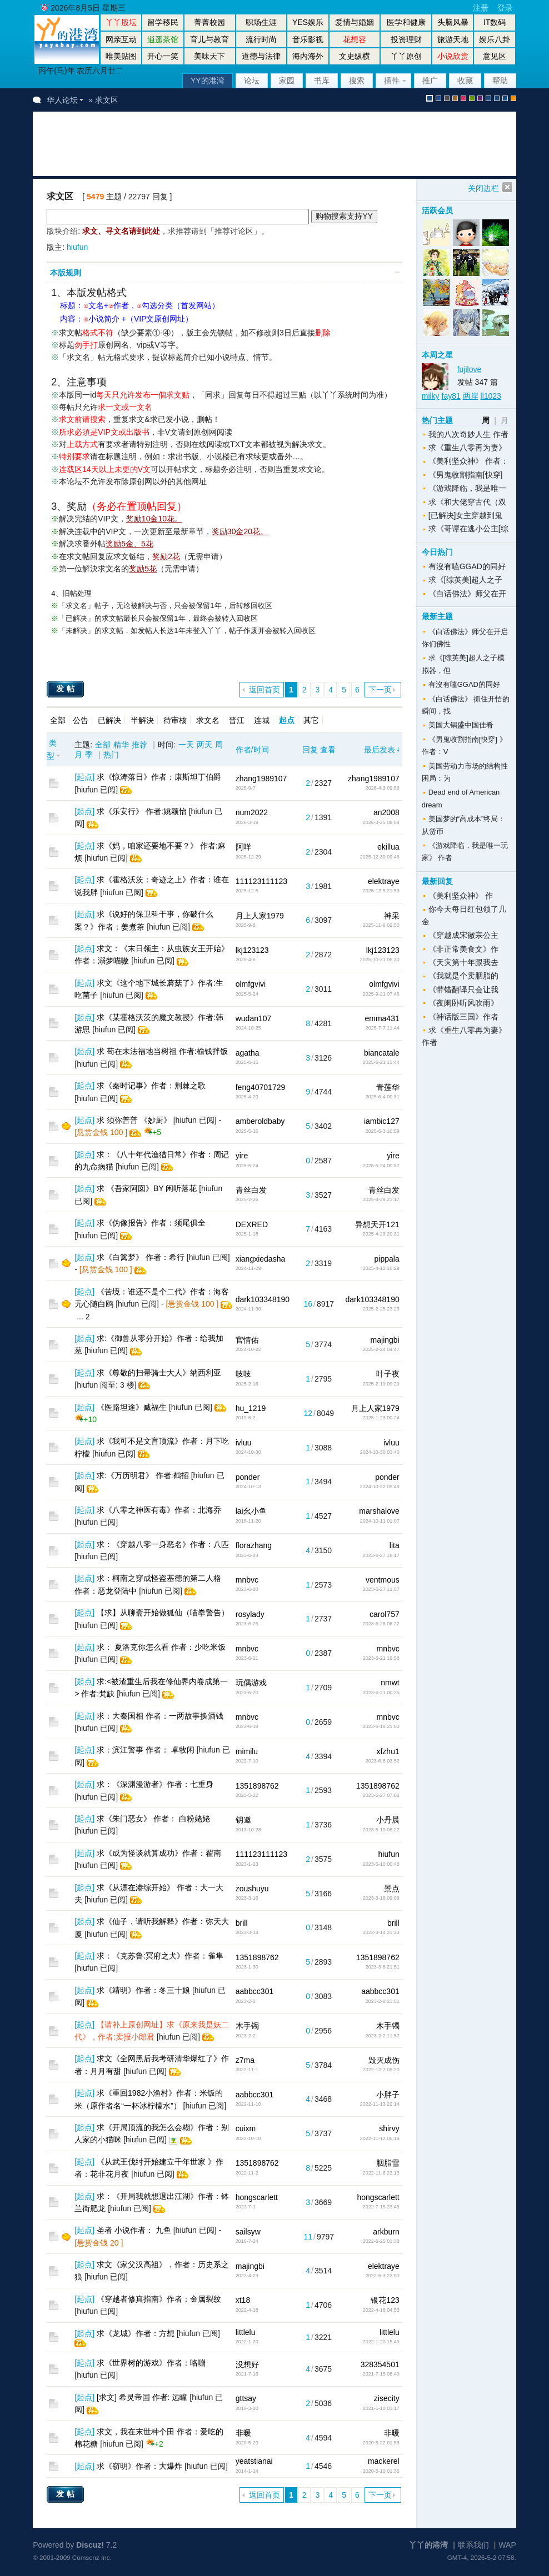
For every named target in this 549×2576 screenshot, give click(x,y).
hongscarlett (257, 2197)
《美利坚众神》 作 (460, 895)
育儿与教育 (209, 39)
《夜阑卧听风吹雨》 (463, 1002)
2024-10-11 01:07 (380, 1521)
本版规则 (65, 272)
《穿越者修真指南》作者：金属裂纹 (159, 2298)
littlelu (246, 2332)
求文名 (207, 720)
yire (242, 1155)
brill (242, 1923)
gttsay (246, 2398)
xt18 (243, 2300)
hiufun (77, 247)
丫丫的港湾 (428, 2544)
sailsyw (248, 2231)
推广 (430, 80)
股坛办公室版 (505, 98)
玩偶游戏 (251, 1682)
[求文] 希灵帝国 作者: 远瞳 (142, 2397)
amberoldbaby (260, 1121)
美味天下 (209, 56)
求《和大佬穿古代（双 (467, 502)
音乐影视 (307, 39)
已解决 (109, 720)
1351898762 (257, 1785)
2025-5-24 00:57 (381, 1165)
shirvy (389, 2128)
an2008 (386, 812)
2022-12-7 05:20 (381, 2069)
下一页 (380, 689)
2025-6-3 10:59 (383, 1131)
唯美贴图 (121, 56)
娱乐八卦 (494, 39)
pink (463, 98)
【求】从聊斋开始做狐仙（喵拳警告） (163, 1612)
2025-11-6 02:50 (381, 925)
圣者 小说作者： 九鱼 (134, 2230)
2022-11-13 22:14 (380, 2104)
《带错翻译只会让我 (463, 989)
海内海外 (307, 56)
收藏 (465, 80)
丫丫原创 (406, 56)
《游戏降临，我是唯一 (467, 488)
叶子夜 (388, 1373)
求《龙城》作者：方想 (135, 2333)
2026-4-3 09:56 (383, 788)
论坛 (251, 80)
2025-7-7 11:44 (383, 1028)
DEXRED (252, 1224)
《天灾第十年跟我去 (463, 962)
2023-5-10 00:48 (381, 1864)
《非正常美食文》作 (463, 949)
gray (447, 98)
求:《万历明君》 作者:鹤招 (143, 1475)
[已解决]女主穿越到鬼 (465, 515)
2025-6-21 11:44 (381, 1062)
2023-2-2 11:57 (383, 2035)
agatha (247, 1052)
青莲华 (388, 1087)
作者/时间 (252, 749)
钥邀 (243, 1819)
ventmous (383, 1579)
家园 (287, 80)
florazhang (254, 1545)
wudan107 (254, 1018)
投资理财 (406, 39)
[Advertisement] (246, 144)
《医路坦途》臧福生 (132, 1407)
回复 (310, 749)
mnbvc (247, 1579)
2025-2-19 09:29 (381, 1384)
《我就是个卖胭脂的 (463, 975)
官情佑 (247, 1339)
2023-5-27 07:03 (381, 1795)
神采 (392, 915)
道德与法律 (261, 56)
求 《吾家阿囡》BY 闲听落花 (147, 1188)
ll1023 (491, 395)
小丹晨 (388, 1819)
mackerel (384, 2461)
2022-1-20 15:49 (381, 2341)
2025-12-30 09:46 (380, 857)
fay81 (451, 395)
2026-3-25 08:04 (381, 822)
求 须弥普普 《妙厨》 (134, 1120)
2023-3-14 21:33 (381, 1932)
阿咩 (243, 846)
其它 (311, 720)
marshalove (379, 1511)
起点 (84, 776)
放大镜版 (497, 98)
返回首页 (264, 689)
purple (480, 98)
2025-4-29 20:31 (381, 1234)
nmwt (390, 1682)
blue (438, 98)
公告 (80, 720)
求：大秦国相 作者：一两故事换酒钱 (160, 1715)
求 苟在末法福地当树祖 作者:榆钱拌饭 (162, 1051)
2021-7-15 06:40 (381, 2374)
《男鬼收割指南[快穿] (465, 474)
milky (431, 395)
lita (395, 1545)
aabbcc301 (255, 1991)
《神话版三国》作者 (463, 1016)
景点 (392, 1888)
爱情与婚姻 (354, 22)
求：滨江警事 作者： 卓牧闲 (145, 1749)
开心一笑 (162, 56)
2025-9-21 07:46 (381, 994)
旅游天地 (452, 39)
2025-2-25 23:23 (381, 1309)
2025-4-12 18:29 (381, 1268)
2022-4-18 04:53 (381, 2310)
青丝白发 (251, 1190)
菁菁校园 (209, 22)
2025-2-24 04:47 (381, 1349)
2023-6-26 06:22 (381, 1623)
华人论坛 (62, 100)
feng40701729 (261, 1087)
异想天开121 (377, 1224)
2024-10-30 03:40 (380, 1452)
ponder (248, 1477)
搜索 (357, 80)
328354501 (380, 2364)
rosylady (250, 1614)
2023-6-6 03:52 (383, 1761)
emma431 (382, 1018)
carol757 (385, 1614)
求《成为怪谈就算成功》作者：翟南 (159, 1853)
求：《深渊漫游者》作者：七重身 (155, 1784)
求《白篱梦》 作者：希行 (140, 1257)
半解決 (142, 720)
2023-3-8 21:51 (383, 1967)
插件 (392, 80)
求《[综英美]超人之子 (465, 579)
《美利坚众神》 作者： (468, 460)
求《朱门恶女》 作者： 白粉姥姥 (153, 1818)
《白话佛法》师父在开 (467, 593)
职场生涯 (261, 22)
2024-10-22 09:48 (380, 1486)
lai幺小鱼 (251, 1511)
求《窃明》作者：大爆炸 (139, 2466)
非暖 (243, 2432)
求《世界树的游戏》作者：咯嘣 (151, 2362)
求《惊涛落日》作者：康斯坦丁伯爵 (159, 776)
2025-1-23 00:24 (381, 1417)
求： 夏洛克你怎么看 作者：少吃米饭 (161, 1647)
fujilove (469, 369)
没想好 (247, 2364)
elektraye (384, 881)
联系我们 (473, 2544)
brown (455, 98)
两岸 (470, 395)
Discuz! (90, 2544)
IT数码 (494, 22)
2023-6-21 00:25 (381, 1692)
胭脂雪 (388, 2162)
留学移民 (162, 22)
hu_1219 (251, 1408)
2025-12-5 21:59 (381, 890)
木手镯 (247, 2025)
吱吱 (243, 1373)
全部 (58, 720)
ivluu (244, 1442)
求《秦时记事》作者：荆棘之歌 (151, 1085)
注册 (480, 7)
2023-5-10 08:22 (381, 1829)
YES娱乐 (307, 22)
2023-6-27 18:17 (381, 1555)
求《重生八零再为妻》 (467, 447)
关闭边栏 (483, 188)
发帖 (66, 688)
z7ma (245, 2060)
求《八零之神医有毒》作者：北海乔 (159, 1509)
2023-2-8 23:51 (383, 2001)
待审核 (175, 720)
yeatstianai (254, 2461)
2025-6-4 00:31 (383, 1096)
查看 (328, 749)
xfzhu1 (387, 1751)
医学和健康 (406, 22)
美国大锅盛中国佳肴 (460, 725)
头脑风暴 (452, 22)
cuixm (246, 2128)
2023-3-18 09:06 (381, 1898)
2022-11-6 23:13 (381, 2173)
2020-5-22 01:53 (381, 2443)
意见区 (494, 56)
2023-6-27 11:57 (381, 1589)
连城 (261, 720)
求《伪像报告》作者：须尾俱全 (151, 1222)
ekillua (388, 846)
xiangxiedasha (261, 1258)
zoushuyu (252, 1888)
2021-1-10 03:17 (381, 2408)
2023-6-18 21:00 (381, 1726)
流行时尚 (261, 39)
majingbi (385, 1339)
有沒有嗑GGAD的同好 (467, 566)
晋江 (236, 720)
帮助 (500, 80)
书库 (322, 80)
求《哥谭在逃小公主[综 (468, 528)
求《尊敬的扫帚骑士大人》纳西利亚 (159, 1372)
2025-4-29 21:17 (381, 1199)
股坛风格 (488, 98)
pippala (387, 1258)
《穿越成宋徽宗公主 (463, 935)
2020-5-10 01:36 (381, 2471)
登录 (505, 7)
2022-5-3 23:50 (383, 2275)
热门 (111, 754)
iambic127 (382, 1121)
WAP (507, 2544)
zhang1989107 (261, 778)
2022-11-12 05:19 (380, 2138)
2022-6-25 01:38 (381, 2241)
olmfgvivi (251, 984)
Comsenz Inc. (92, 2557)
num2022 (252, 812)
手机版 (513, 98)
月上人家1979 (260, 915)
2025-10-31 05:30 (380, 959)
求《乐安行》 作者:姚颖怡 (142, 811)
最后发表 (379, 749)
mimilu (247, 1751)
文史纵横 (354, 56)
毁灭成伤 (384, 2060)
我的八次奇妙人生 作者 (468, 434)
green (472, 98)
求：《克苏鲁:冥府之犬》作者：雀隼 (160, 1955)
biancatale (382, 1052)
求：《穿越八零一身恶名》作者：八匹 (163, 1544)
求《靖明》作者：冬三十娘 (143, 1990)
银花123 (385, 2300)
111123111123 (261, 881)
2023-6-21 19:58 (381, 1658)
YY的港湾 (207, 80)
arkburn (386, 2231)
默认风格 (429, 98)
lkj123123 (252, 950)
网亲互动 (121, 39)
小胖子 (388, 2094)
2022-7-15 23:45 (381, 2207)
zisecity (387, 2398)
